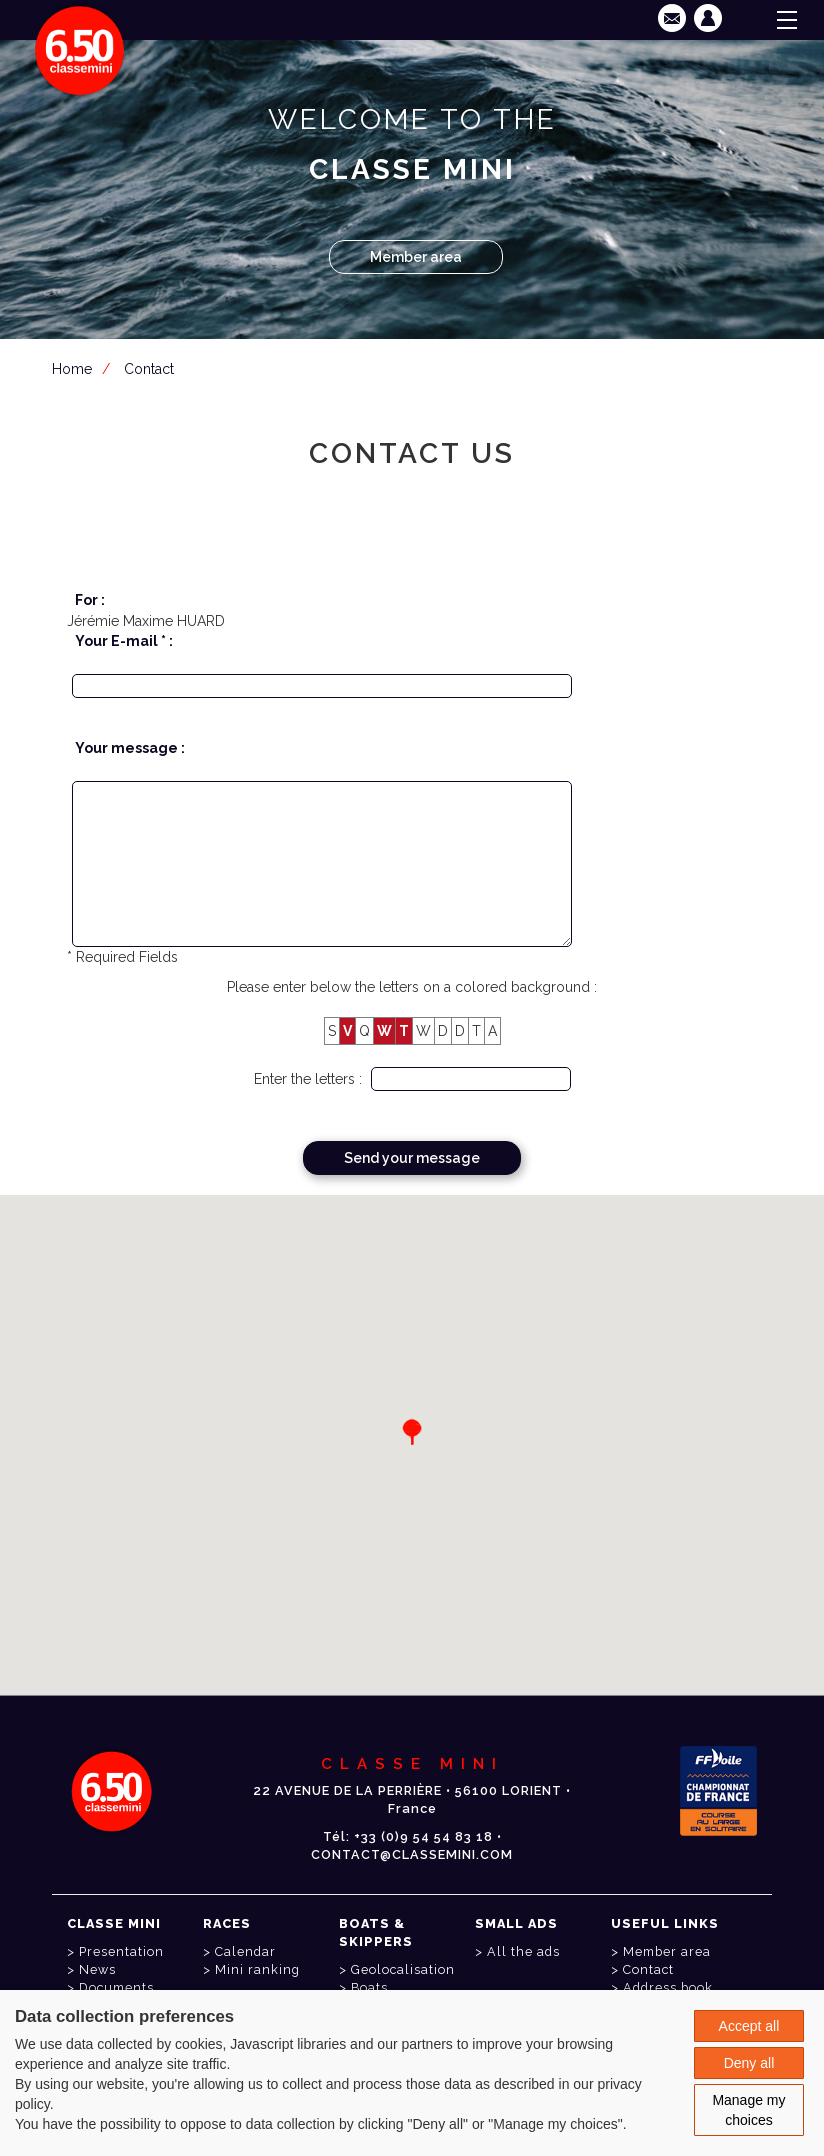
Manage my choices (748, 2110)
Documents (116, 1987)
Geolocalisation (403, 1969)
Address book (668, 1987)
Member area (416, 257)
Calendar (245, 1951)
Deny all (749, 2063)
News (97, 1969)
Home (72, 369)
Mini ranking (257, 1969)
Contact (149, 369)
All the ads (523, 1951)
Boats (369, 1987)
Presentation (121, 1951)
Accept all (749, 2026)
